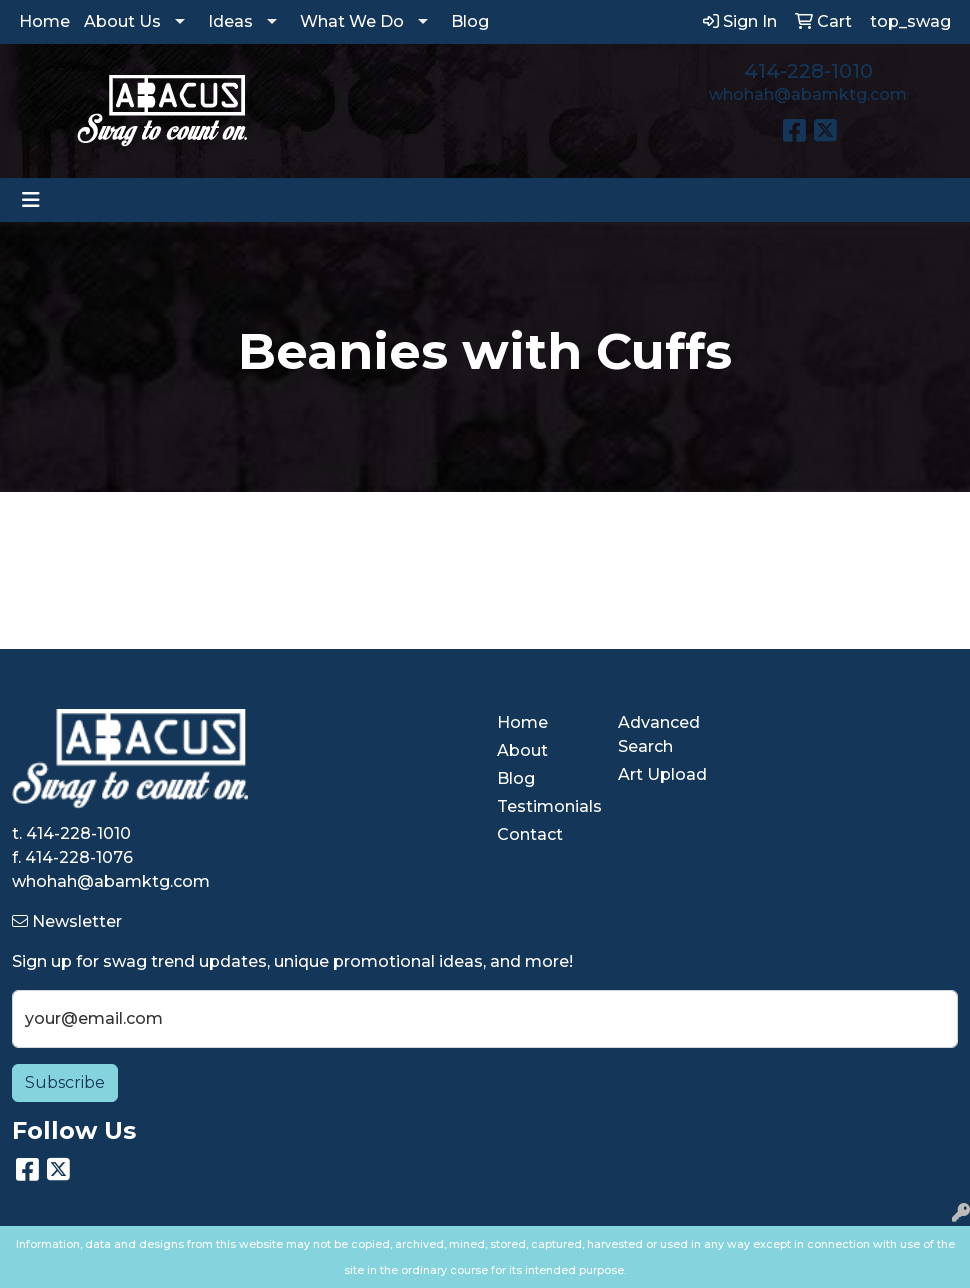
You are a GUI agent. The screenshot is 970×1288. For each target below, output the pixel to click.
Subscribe (65, 1082)
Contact (530, 834)
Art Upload (662, 774)
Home (44, 21)
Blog (470, 21)
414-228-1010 (808, 71)
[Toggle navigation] (31, 200)
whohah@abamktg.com (808, 94)
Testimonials (545, 806)
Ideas (230, 21)
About (522, 750)
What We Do (352, 21)
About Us (122, 21)
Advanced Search (659, 734)
